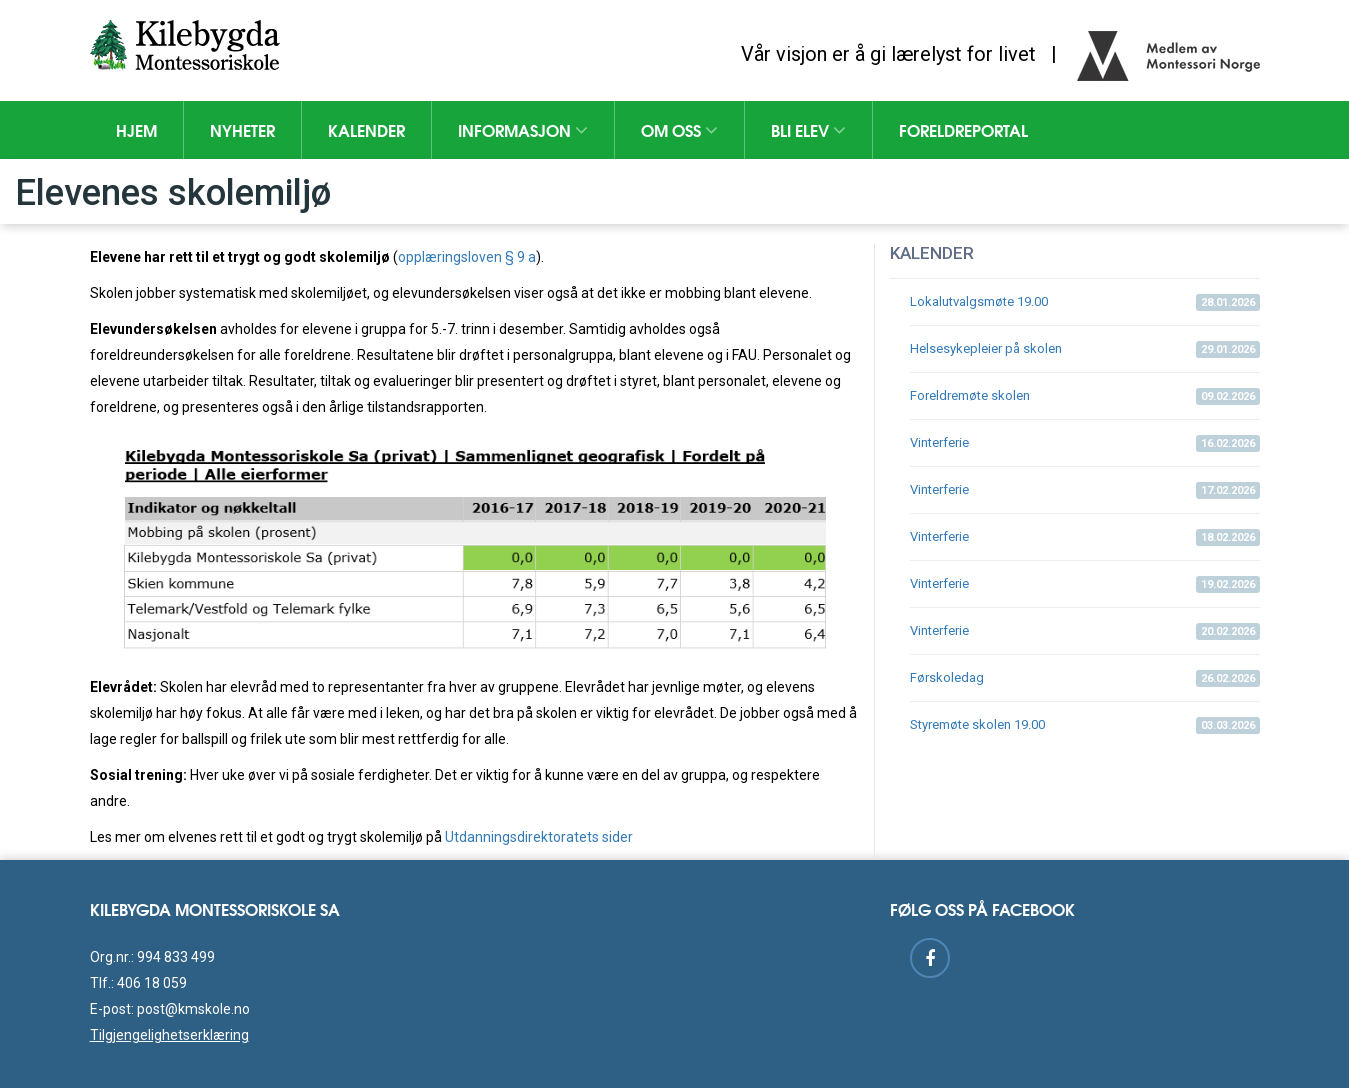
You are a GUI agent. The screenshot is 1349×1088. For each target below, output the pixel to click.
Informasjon (523, 129)
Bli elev (808, 129)
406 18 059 (152, 983)
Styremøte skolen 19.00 (1085, 725)
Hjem (136, 129)
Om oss (679, 129)
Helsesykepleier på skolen (1085, 349)
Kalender (366, 129)
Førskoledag (1085, 678)
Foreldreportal (963, 129)
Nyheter (242, 129)
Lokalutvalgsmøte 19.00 (1085, 302)
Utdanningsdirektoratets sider (539, 837)
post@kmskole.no (193, 1009)
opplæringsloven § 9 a (467, 257)
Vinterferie (1085, 443)
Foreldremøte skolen (1085, 396)
